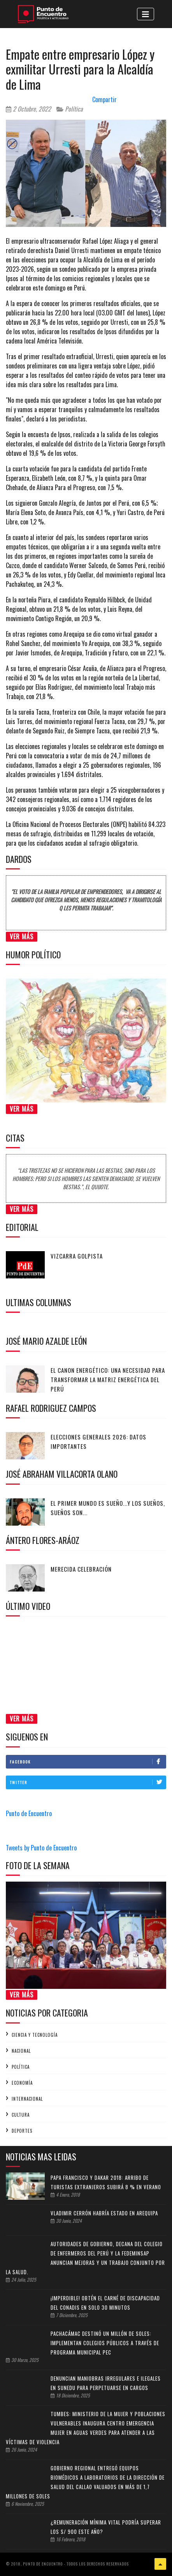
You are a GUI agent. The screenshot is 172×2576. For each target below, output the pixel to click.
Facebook (88, 1762)
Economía (22, 2083)
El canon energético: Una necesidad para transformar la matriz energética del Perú (108, 1379)
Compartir (104, 99)
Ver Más (21, 936)
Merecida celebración (81, 1569)
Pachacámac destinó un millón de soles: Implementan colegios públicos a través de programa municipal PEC (105, 2343)
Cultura (21, 2115)
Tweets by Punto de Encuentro (41, 1847)
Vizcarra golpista (77, 1256)
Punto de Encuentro (29, 1813)
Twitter (88, 1782)
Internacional (27, 2099)
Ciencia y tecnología (35, 2035)
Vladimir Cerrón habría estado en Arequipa (104, 2213)
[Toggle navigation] (145, 14)
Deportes (22, 2131)
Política (69, 108)
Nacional (21, 2051)
